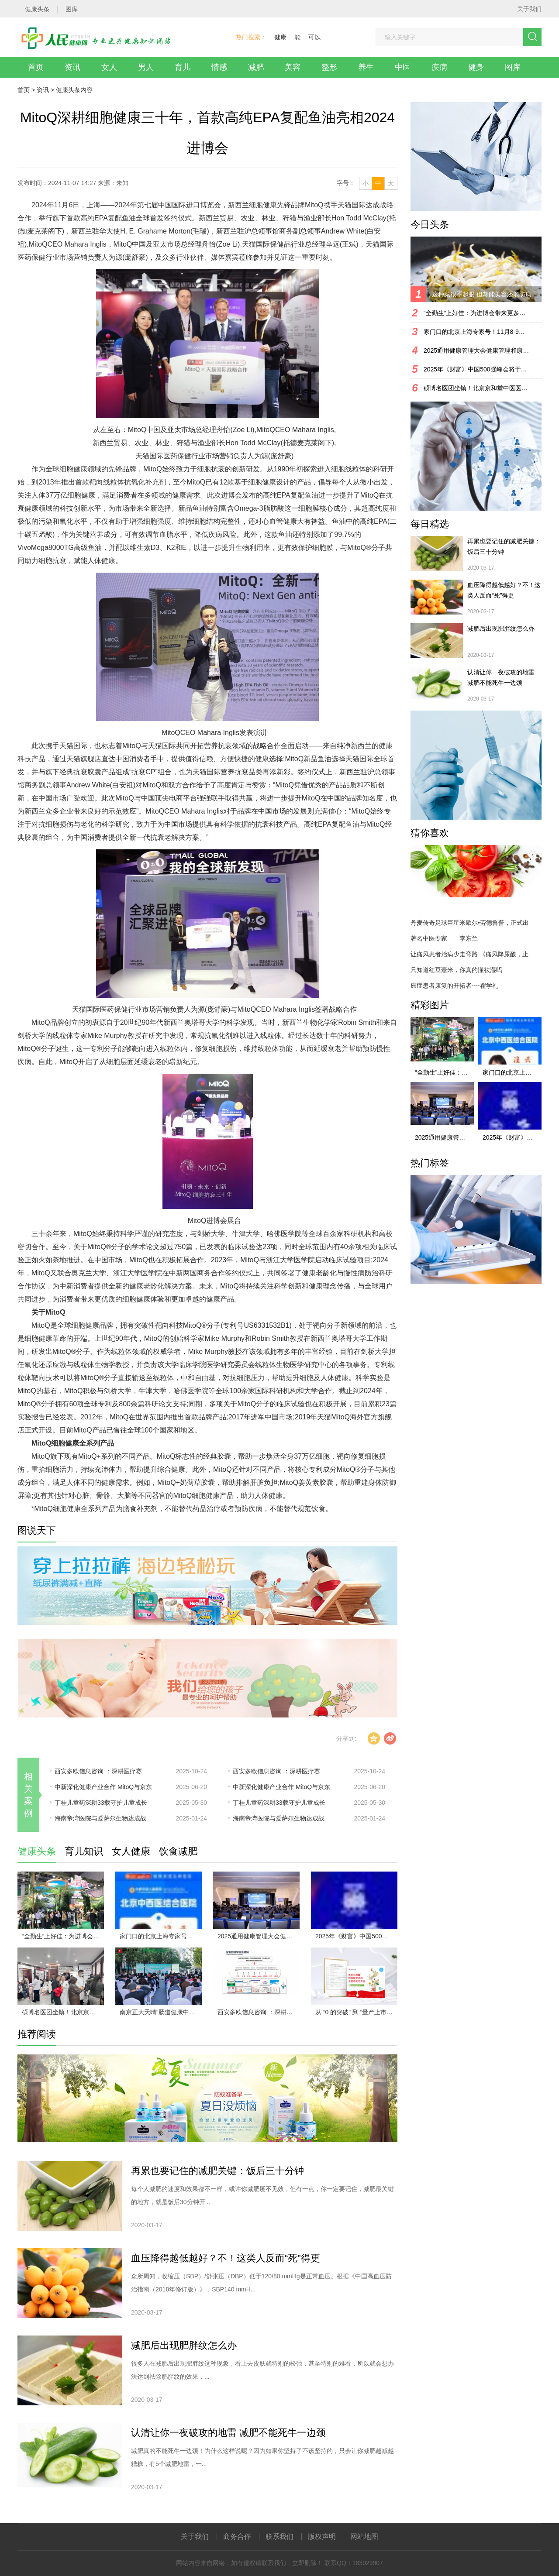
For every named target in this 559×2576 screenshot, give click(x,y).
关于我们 (529, 8)
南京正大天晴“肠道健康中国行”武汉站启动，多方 (161, 2012)
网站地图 (364, 2536)
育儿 (182, 67)
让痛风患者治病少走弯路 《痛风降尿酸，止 (469, 954)
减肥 (256, 67)
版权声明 (322, 2536)
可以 (314, 37)
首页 (36, 67)
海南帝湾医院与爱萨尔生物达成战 (100, 1818)
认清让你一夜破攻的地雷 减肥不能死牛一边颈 (228, 2432)
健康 (280, 37)
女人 (109, 67)
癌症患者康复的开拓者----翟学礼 (454, 985)
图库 (513, 67)
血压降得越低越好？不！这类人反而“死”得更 (225, 2258)
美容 (292, 67)
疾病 (439, 67)
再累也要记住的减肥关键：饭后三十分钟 (217, 2170)
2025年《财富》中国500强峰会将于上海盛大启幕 (356, 1936)
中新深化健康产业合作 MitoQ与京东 (103, 1786)
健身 (476, 67)
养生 (366, 67)
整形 (329, 67)
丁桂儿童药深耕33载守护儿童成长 (101, 1802)
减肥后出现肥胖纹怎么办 (184, 2345)
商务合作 (237, 2536)
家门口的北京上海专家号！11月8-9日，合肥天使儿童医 (161, 1936)
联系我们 (279, 2536)
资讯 (72, 67)
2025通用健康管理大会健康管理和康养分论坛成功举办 (258, 1936)
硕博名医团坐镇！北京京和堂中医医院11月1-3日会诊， (63, 2012)
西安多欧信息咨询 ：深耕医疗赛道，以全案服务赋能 (258, 2012)
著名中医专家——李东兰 (444, 938)
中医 (403, 67)
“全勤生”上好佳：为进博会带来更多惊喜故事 (63, 1936)
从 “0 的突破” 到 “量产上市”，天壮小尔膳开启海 (356, 2012)
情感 (219, 67)
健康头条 (68, 89)
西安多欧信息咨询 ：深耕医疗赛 (98, 1771)
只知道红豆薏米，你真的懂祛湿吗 (456, 969)
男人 (146, 67)
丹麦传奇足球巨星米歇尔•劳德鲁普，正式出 (470, 922)
